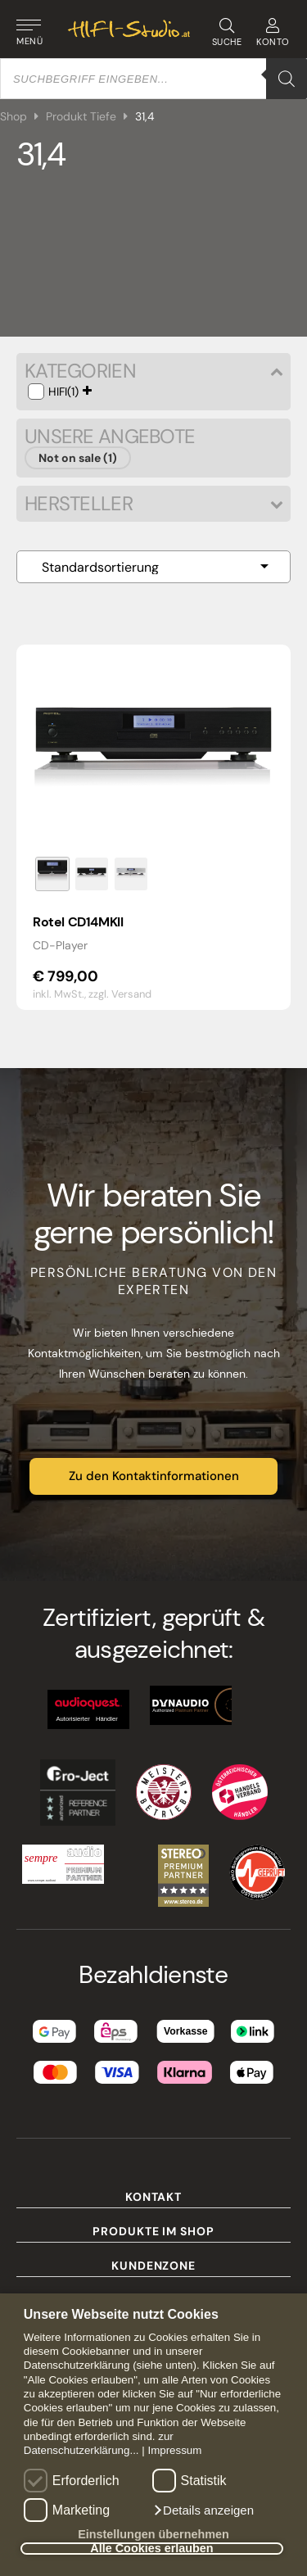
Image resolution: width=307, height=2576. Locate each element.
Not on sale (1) (77, 457)
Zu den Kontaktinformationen (154, 1476)
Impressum (174, 2450)
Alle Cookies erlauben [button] (151, 2549)
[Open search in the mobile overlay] (153, 78)
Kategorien (153, 371)
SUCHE (226, 33)
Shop (13, 116)
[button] (203, 2510)
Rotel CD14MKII (78, 921)
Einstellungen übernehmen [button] (153, 2534)
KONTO (273, 33)
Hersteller (153, 504)
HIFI (57, 391)
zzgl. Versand (119, 994)
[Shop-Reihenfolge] (153, 566)
